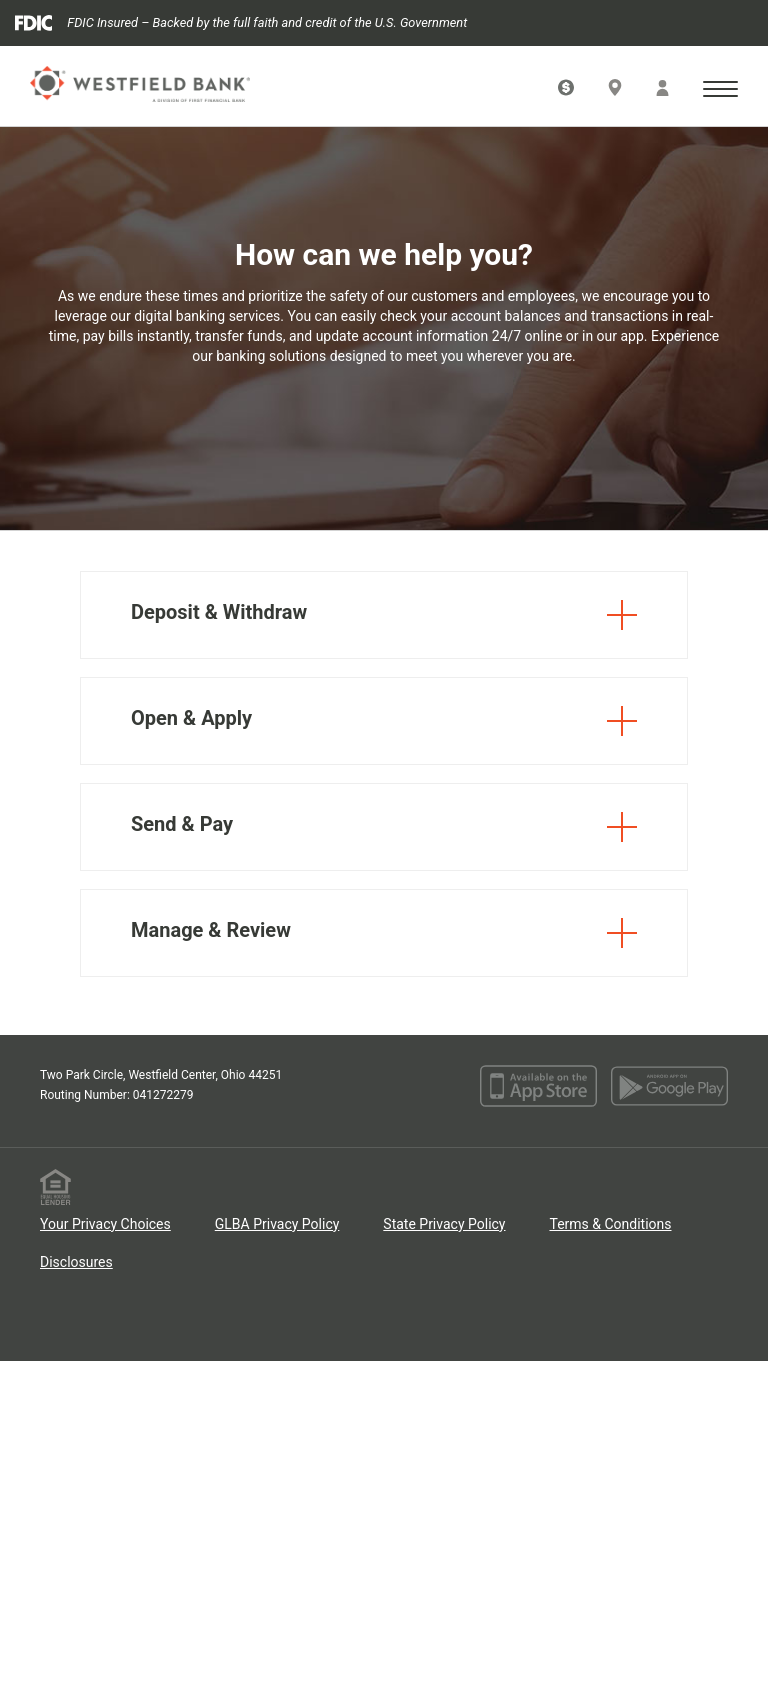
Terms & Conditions (610, 1224)
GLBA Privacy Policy (277, 1224)
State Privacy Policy (444, 1224)
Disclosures (76, 1262)
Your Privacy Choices (105, 1224)
